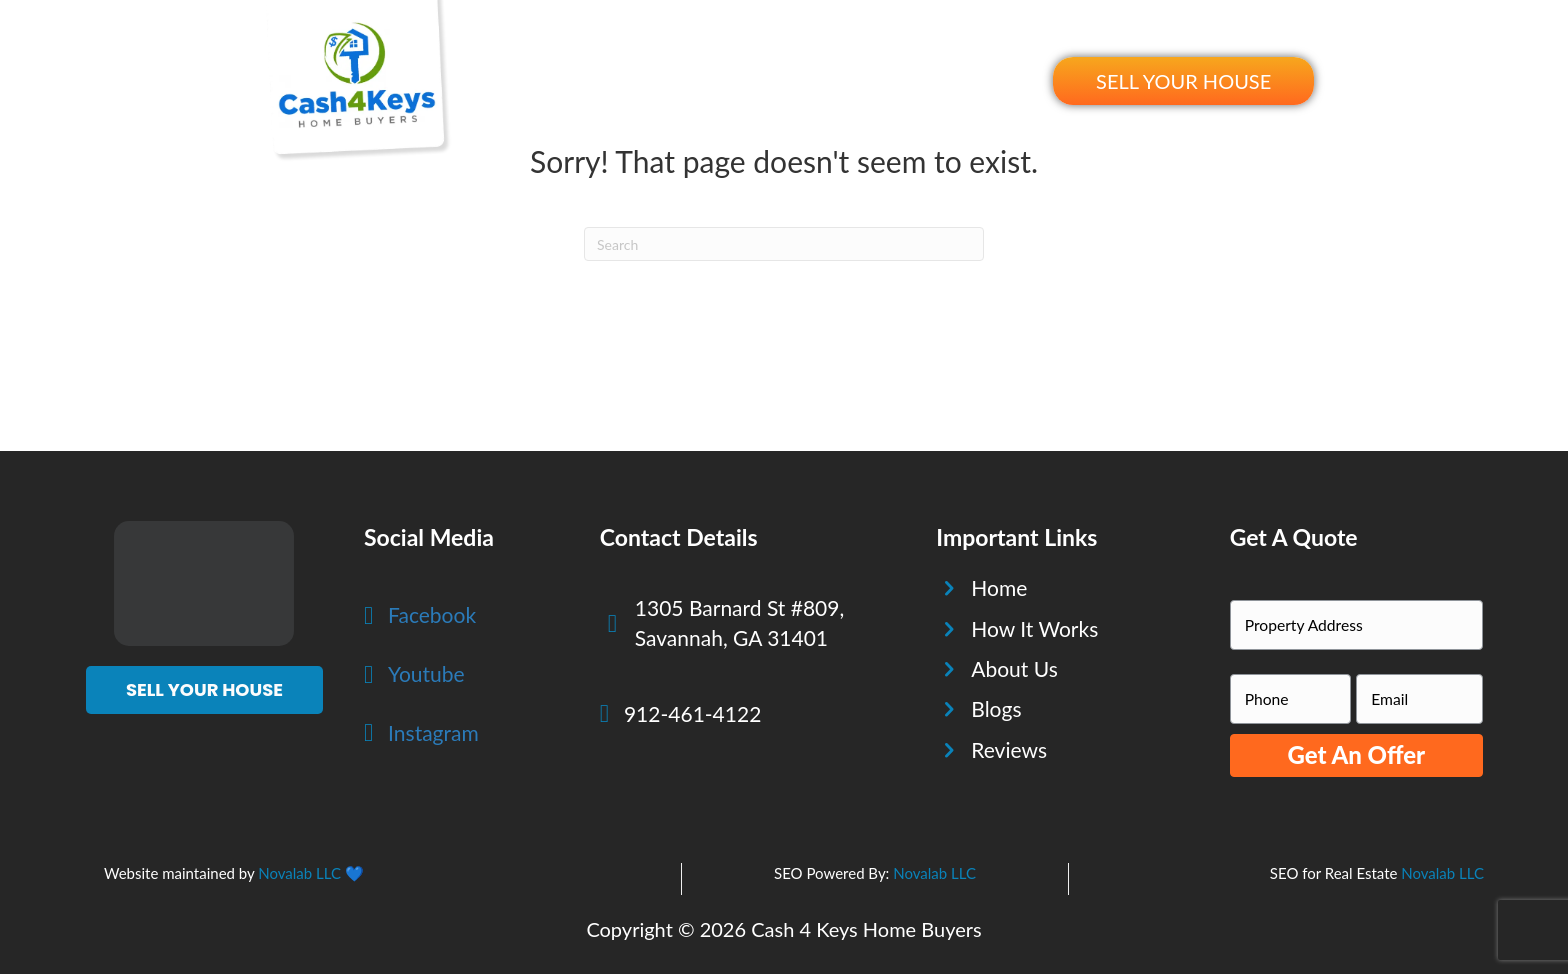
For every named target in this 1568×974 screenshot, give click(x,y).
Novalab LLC (299, 873)
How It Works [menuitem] (685, 80)
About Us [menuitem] (808, 80)
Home (999, 587)
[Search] (784, 244)
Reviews (1009, 749)
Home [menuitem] (577, 80)
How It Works (1034, 628)
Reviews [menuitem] (908, 80)
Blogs (996, 708)
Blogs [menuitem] (994, 80)
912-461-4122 (692, 713)
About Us (1014, 668)
